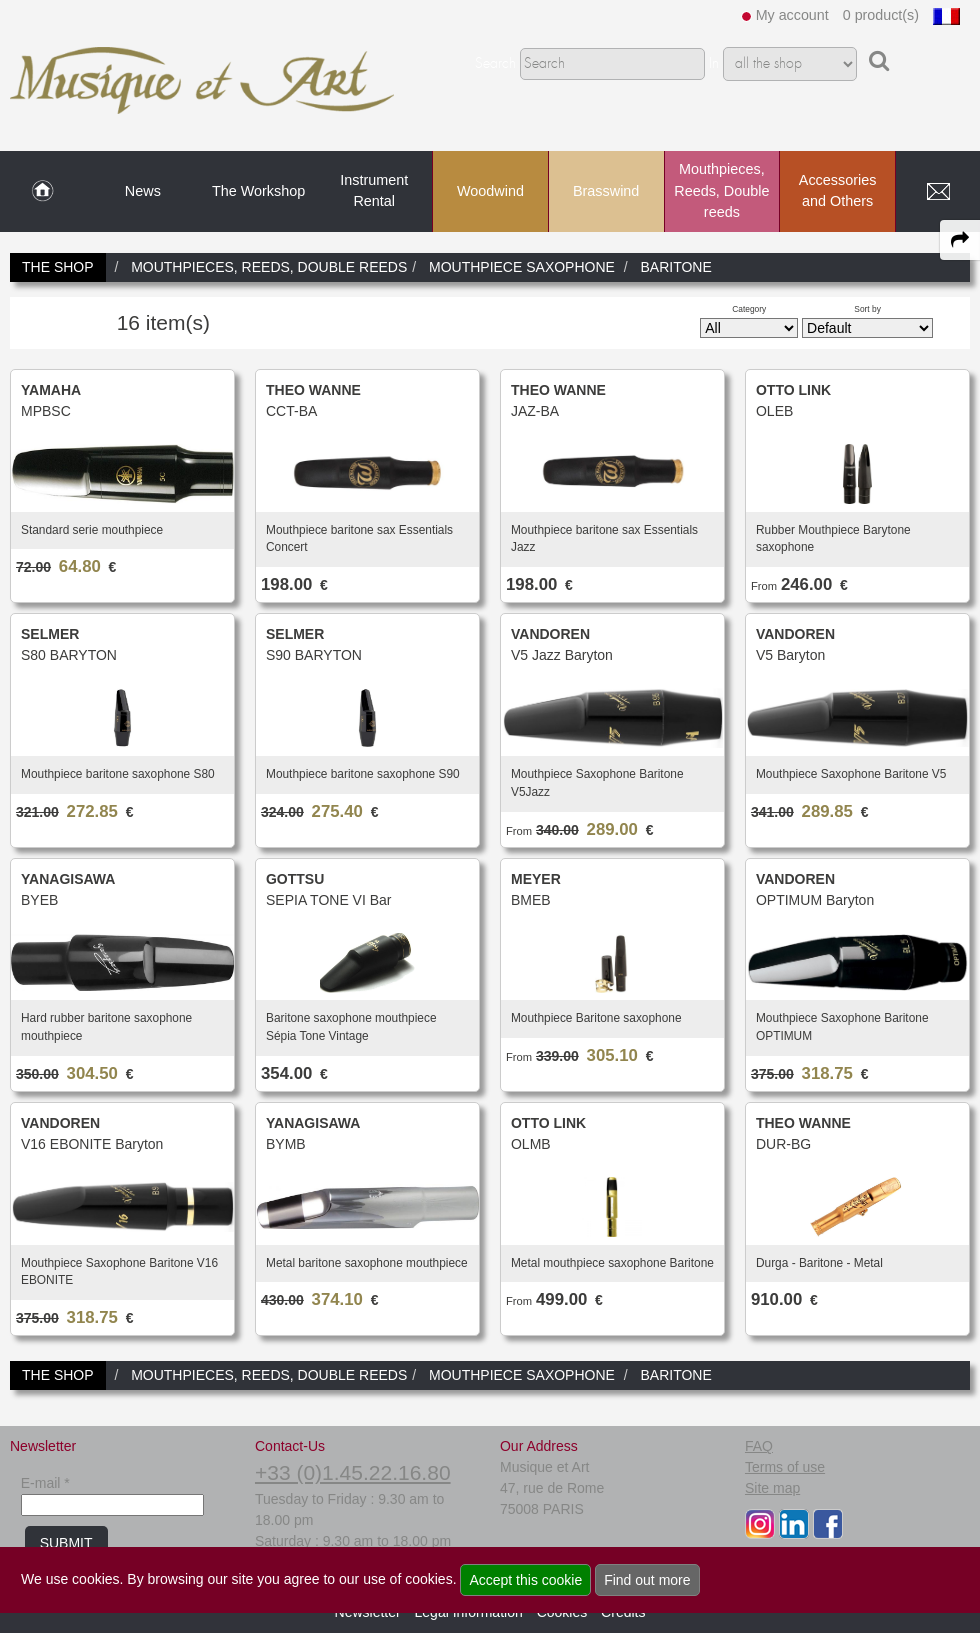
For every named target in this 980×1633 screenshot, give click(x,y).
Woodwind (490, 191)
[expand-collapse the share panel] (960, 240)
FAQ (759, 1446)
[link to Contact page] (938, 192)
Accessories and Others (838, 191)
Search (495, 64)
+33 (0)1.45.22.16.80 (353, 1472)
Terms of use (785, 1467)
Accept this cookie (525, 1580)
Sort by (867, 309)
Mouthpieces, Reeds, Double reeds (721, 190)
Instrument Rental (374, 191)
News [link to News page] (143, 191)
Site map (772, 1488)
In (714, 64)
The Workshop (258, 191)
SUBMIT (66, 1543)
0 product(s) (881, 15)
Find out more (647, 1580)
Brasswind (606, 191)
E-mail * (45, 1483)
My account (792, 15)
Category (749, 309)
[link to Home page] (42, 192)
